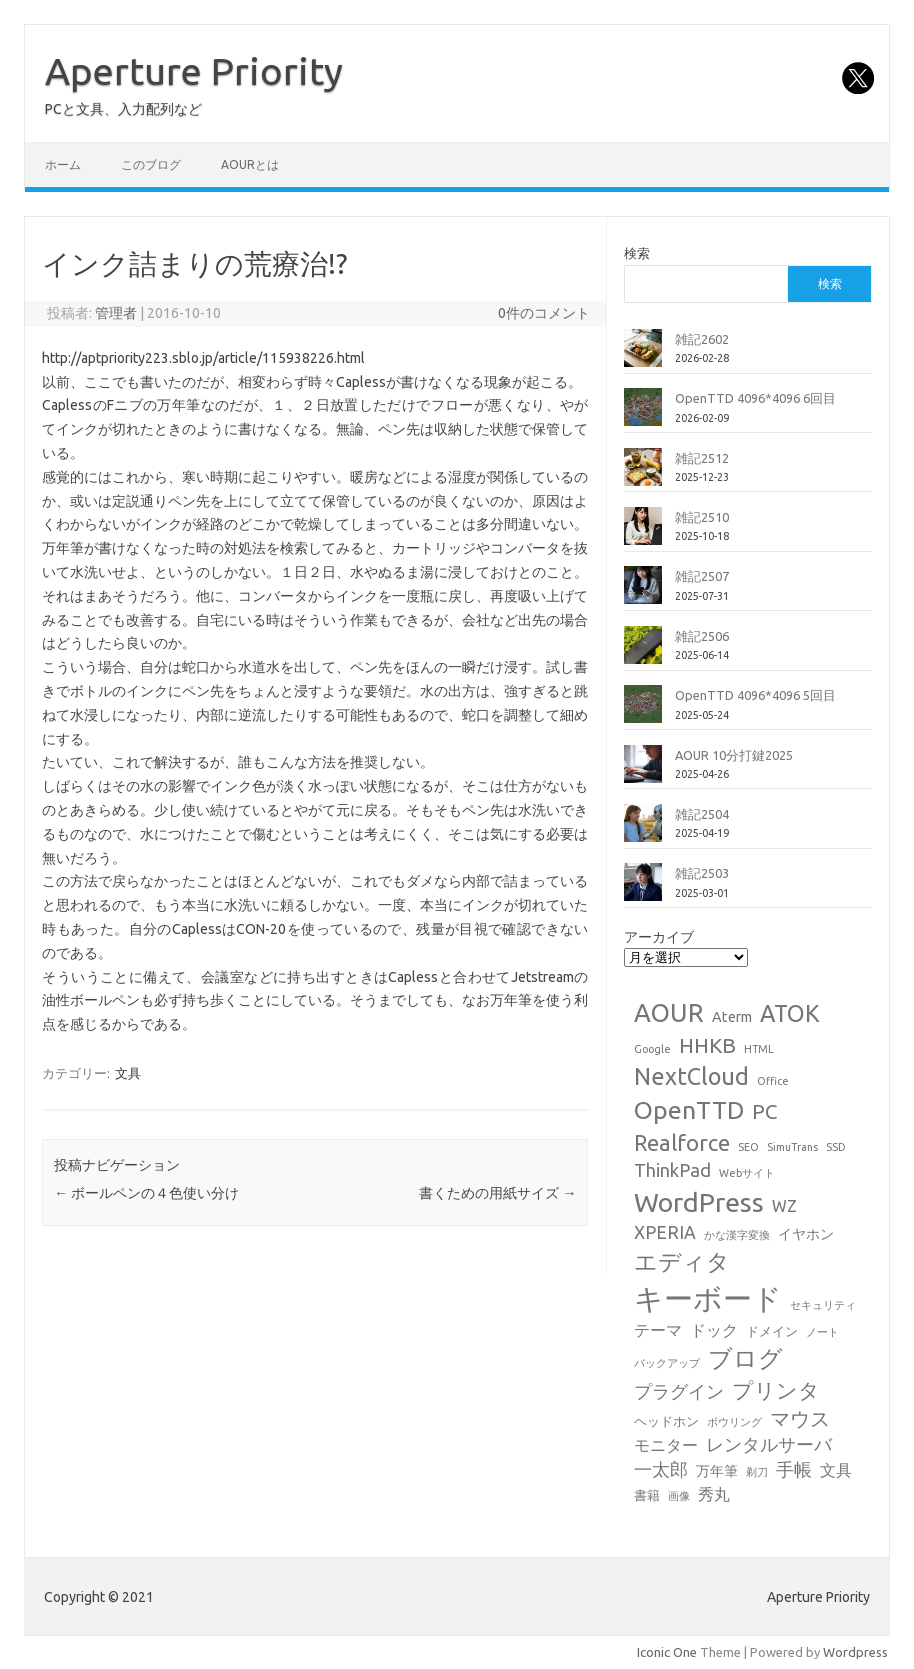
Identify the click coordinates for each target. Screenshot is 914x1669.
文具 (128, 1073)
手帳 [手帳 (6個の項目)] (794, 1469)
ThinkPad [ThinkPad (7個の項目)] (672, 1170)
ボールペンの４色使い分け (146, 1193)
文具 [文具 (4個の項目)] (836, 1470)
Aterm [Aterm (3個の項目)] (732, 1017)
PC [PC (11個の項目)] (764, 1111)
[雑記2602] (643, 356)
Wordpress (855, 1652)
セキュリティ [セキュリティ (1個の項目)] (823, 1305)
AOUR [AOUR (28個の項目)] (669, 1012)
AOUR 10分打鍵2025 (734, 755)
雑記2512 (702, 458)
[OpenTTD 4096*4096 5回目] (643, 712)
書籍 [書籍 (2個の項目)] (647, 1495)
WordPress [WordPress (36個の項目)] (699, 1202)
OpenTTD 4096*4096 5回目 (755, 695)
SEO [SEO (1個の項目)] (748, 1147)
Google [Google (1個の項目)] (652, 1049)
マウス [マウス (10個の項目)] (800, 1418)
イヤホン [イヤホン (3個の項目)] (806, 1234)
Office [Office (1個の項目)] (773, 1081)
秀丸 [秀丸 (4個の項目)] (714, 1494)
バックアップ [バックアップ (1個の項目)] (667, 1363)
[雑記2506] (643, 653)
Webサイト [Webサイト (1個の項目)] (747, 1173)
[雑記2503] (643, 890)
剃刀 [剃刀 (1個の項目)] (757, 1472)
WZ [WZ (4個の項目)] (784, 1206)
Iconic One (667, 1652)
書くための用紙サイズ (497, 1193)
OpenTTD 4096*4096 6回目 (755, 398)
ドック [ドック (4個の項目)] (714, 1330)
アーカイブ (659, 937)
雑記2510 (702, 517)
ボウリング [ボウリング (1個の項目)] (734, 1422)
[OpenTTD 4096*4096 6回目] (643, 415)
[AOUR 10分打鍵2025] (643, 772)
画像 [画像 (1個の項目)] (679, 1496)
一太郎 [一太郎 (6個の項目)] (661, 1469)
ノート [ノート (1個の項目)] (822, 1332)
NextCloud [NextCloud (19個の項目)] (691, 1076)
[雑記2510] (643, 534)
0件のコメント (544, 313)
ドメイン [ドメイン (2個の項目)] (772, 1331)
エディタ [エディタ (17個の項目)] (682, 1261)
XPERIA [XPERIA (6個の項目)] (665, 1232)
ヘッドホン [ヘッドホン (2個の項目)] (666, 1421)
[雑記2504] (643, 831)
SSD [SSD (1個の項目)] (836, 1147)
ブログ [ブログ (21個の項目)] (745, 1358)
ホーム (63, 164)
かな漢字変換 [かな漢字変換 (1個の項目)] (737, 1235)
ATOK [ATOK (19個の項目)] (790, 1013)
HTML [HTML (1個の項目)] (759, 1049)
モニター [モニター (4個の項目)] (666, 1445)
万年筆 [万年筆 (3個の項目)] (717, 1471)
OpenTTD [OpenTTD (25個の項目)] (689, 1110)
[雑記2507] (643, 593)
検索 (637, 253)
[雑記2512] (643, 475)
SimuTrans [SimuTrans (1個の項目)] (792, 1147)
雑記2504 (702, 814)
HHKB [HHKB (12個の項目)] (707, 1045)
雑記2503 (702, 873)
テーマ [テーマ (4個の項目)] (658, 1330)
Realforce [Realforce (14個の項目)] (682, 1143)
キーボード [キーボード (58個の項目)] (708, 1298)
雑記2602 (702, 339)
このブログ (151, 164)
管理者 (116, 313)
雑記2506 (702, 636)
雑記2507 (702, 576)
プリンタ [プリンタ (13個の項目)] (776, 1390)
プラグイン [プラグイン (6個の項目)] (679, 1391)
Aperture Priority (194, 71)
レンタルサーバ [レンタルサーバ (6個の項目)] (769, 1444)
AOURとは (250, 164)
